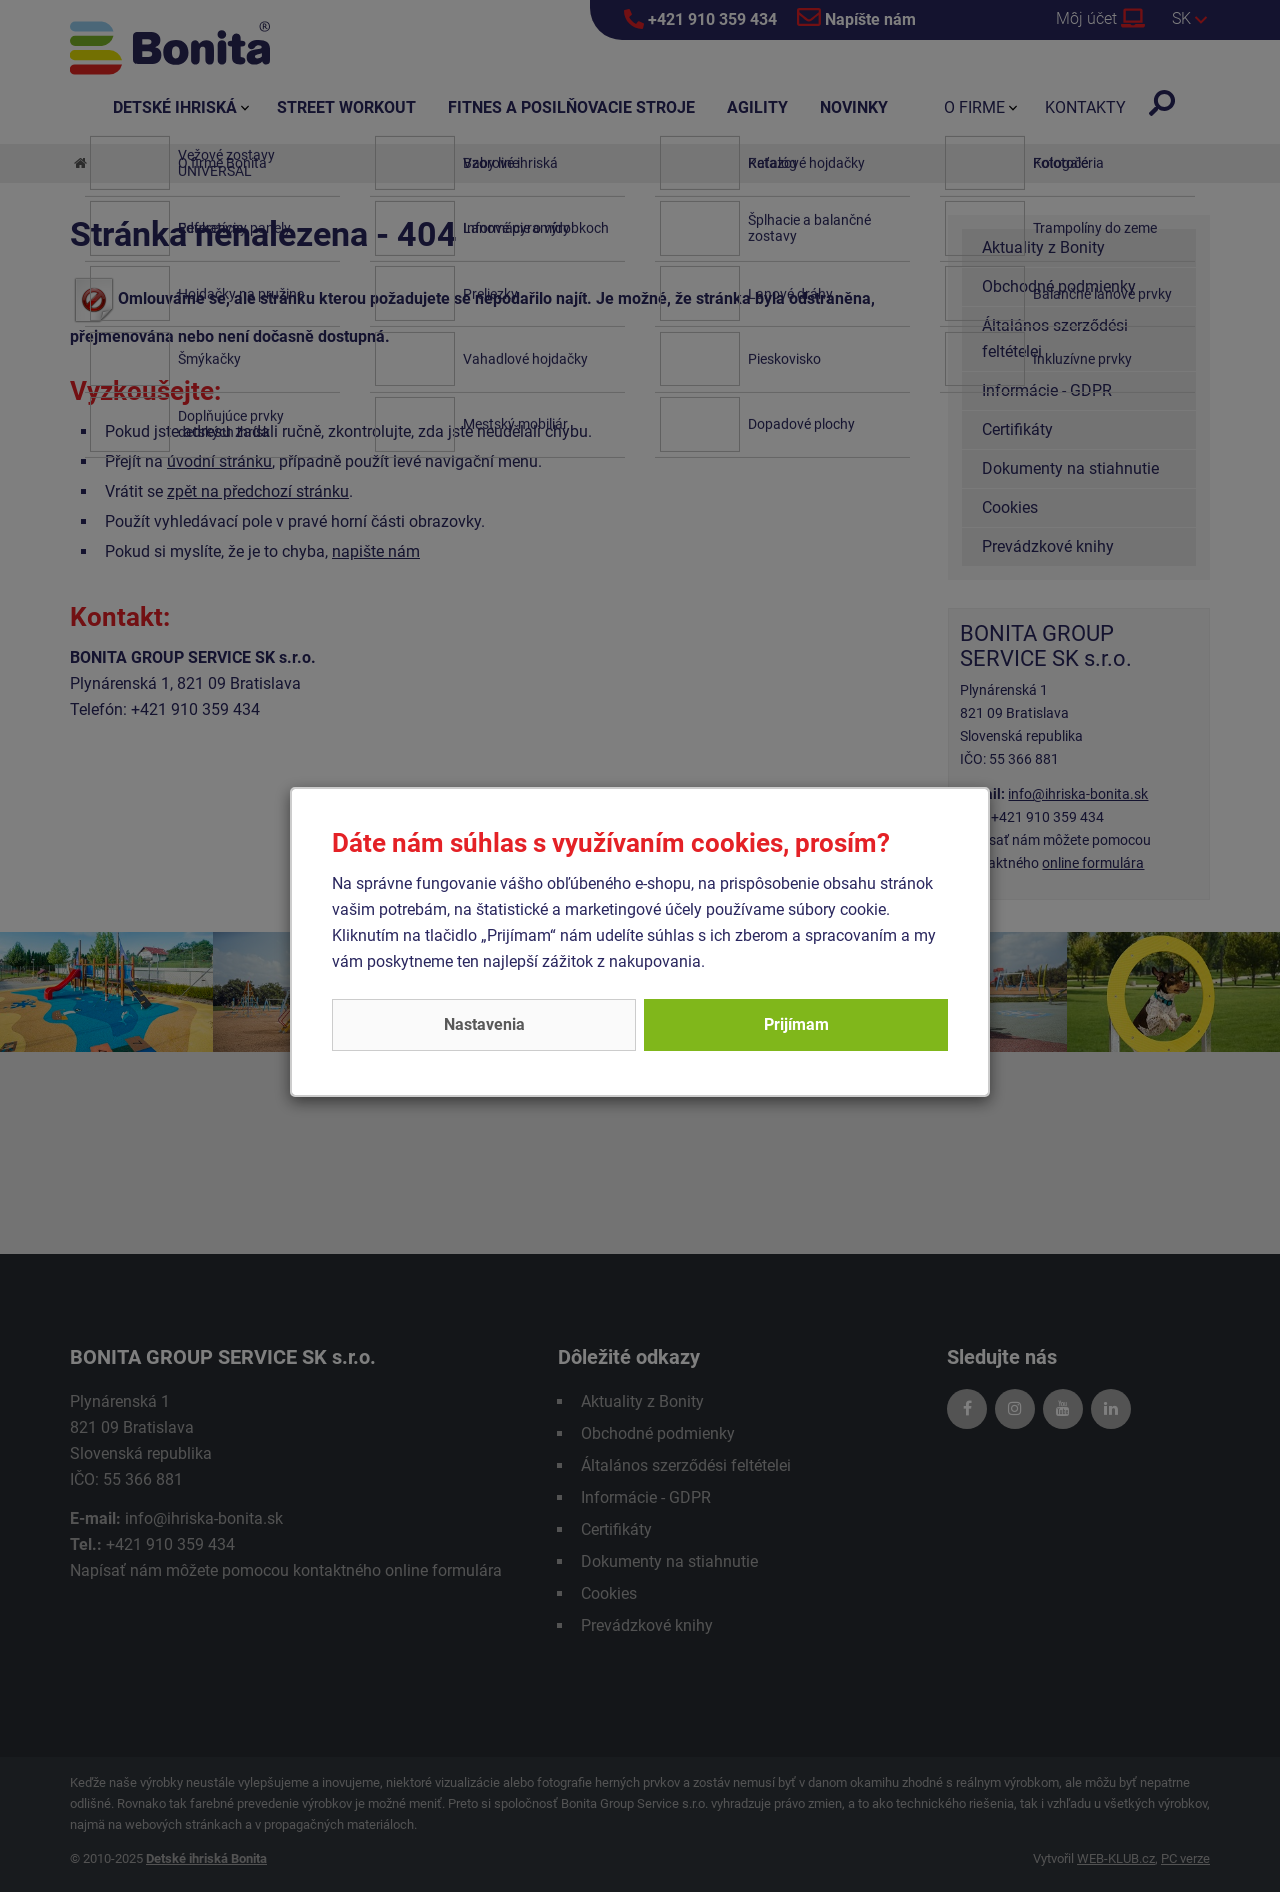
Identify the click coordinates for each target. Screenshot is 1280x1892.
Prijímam (796, 1024)
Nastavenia (484, 1024)
